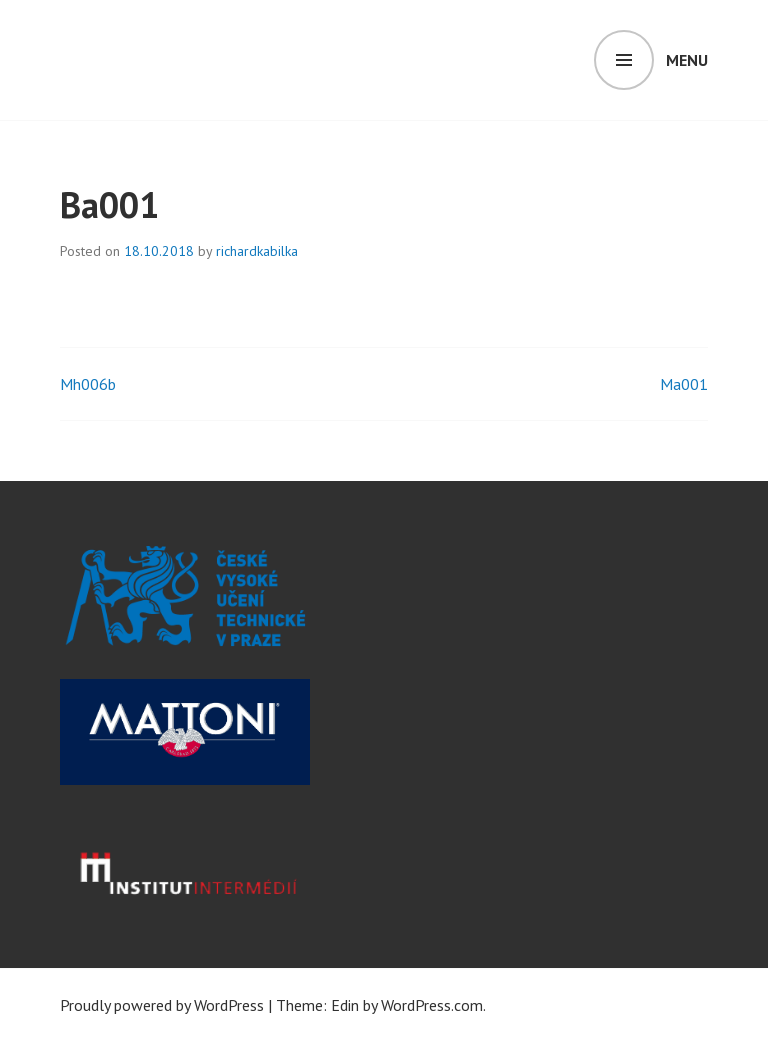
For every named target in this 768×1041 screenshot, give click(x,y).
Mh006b (88, 384)
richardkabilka (257, 251)
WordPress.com (432, 1005)
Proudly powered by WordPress (162, 1005)
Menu (687, 60)
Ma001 (684, 384)
